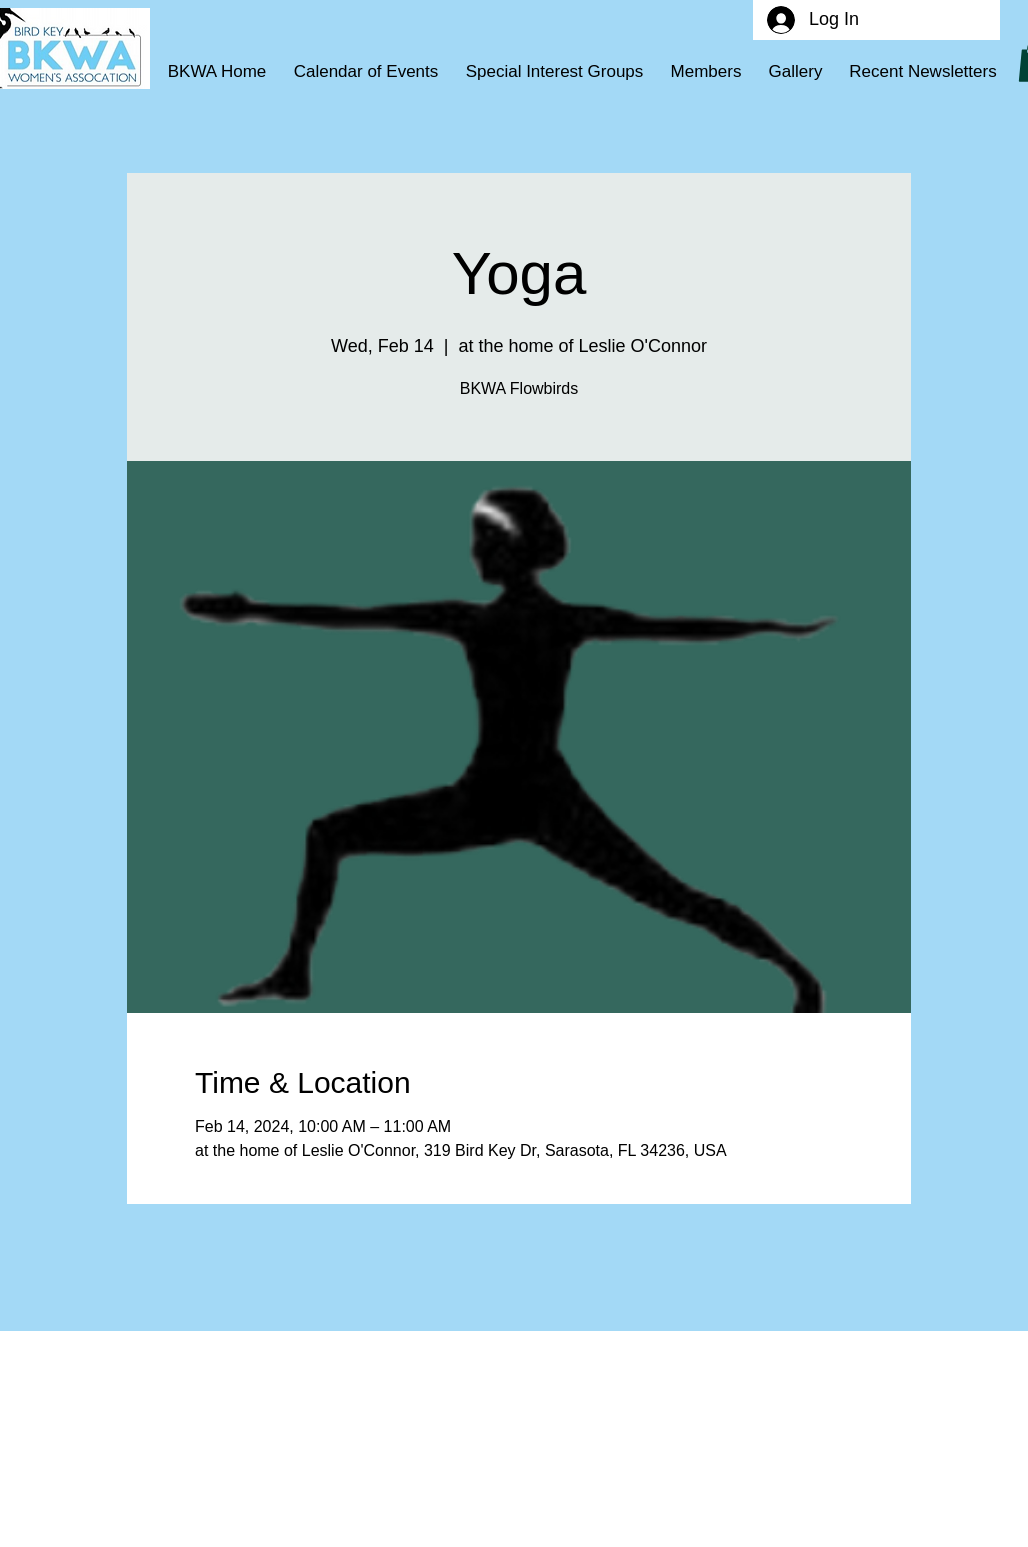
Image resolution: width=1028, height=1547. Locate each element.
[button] (554, 72)
